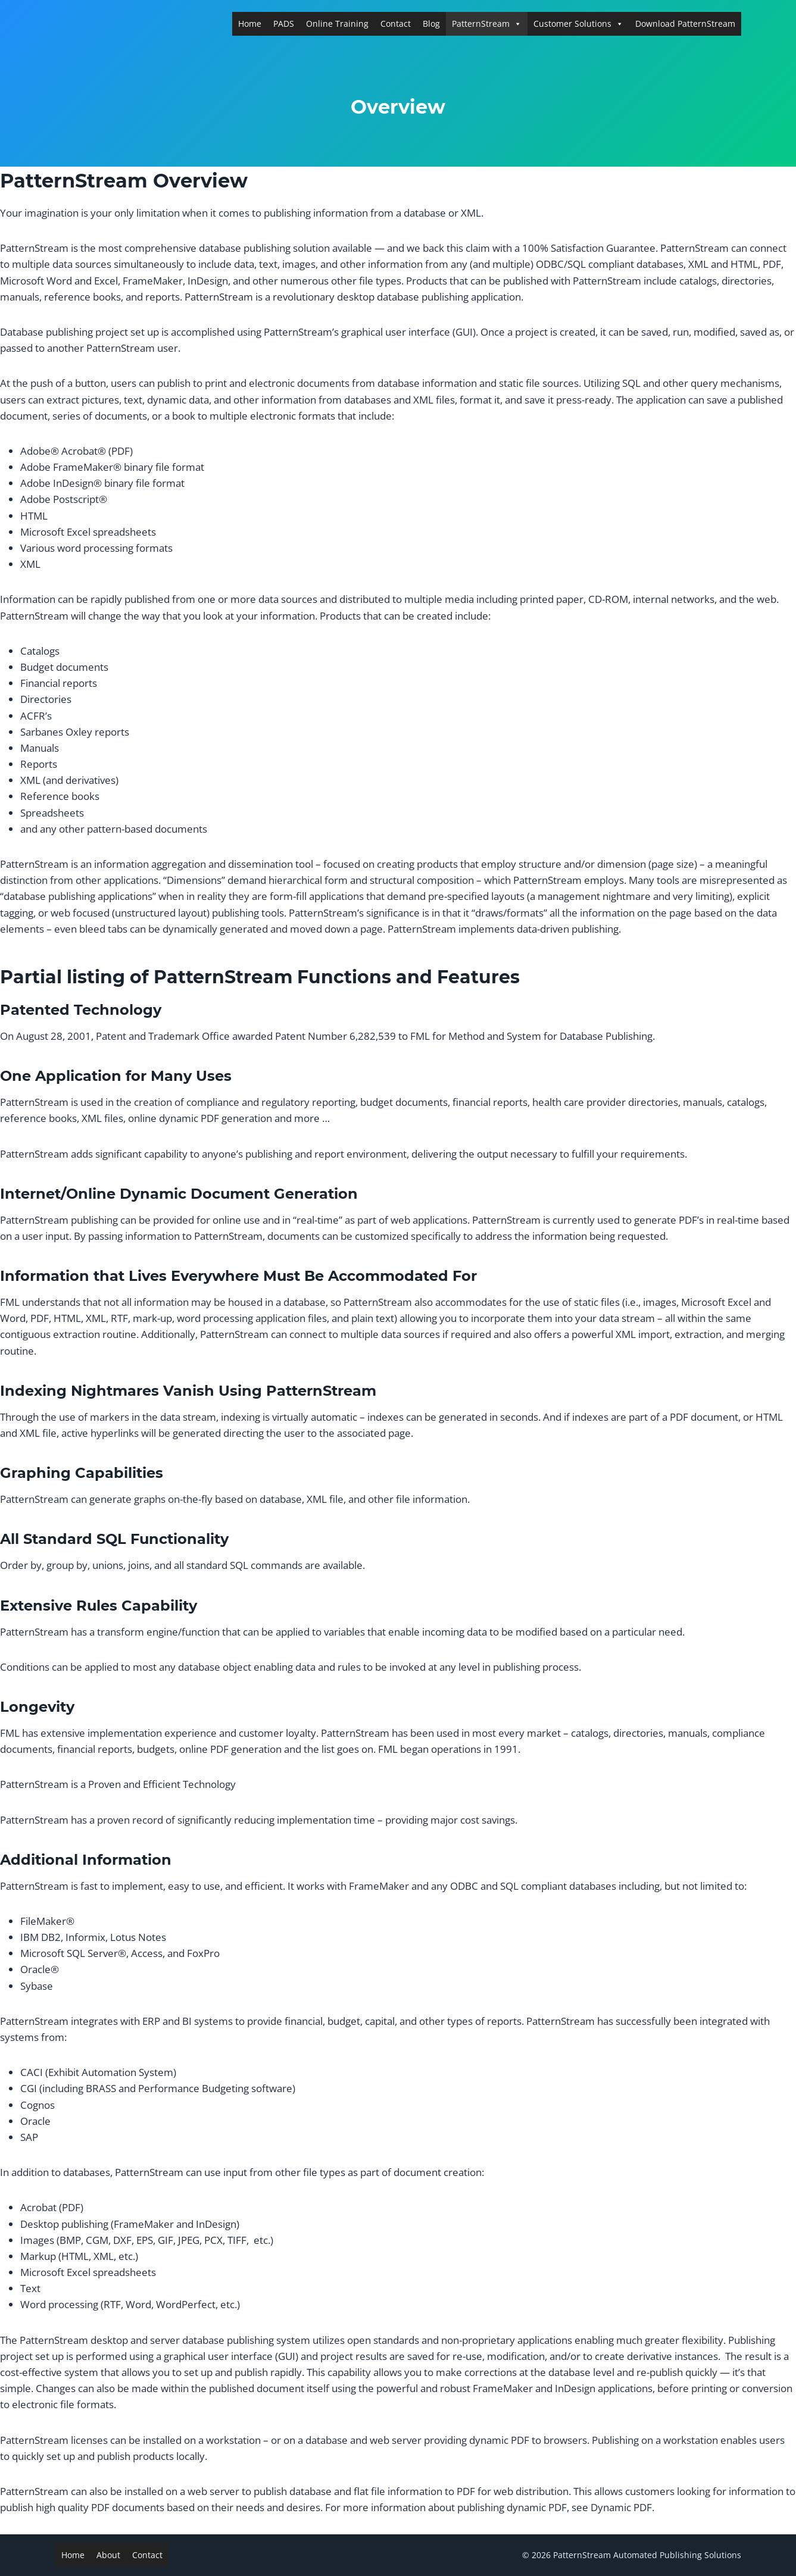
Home (249, 23)
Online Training (337, 23)
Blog (431, 23)
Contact (395, 23)
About (108, 2555)
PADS (283, 23)
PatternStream (487, 23)
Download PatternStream (685, 23)
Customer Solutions (578, 23)
